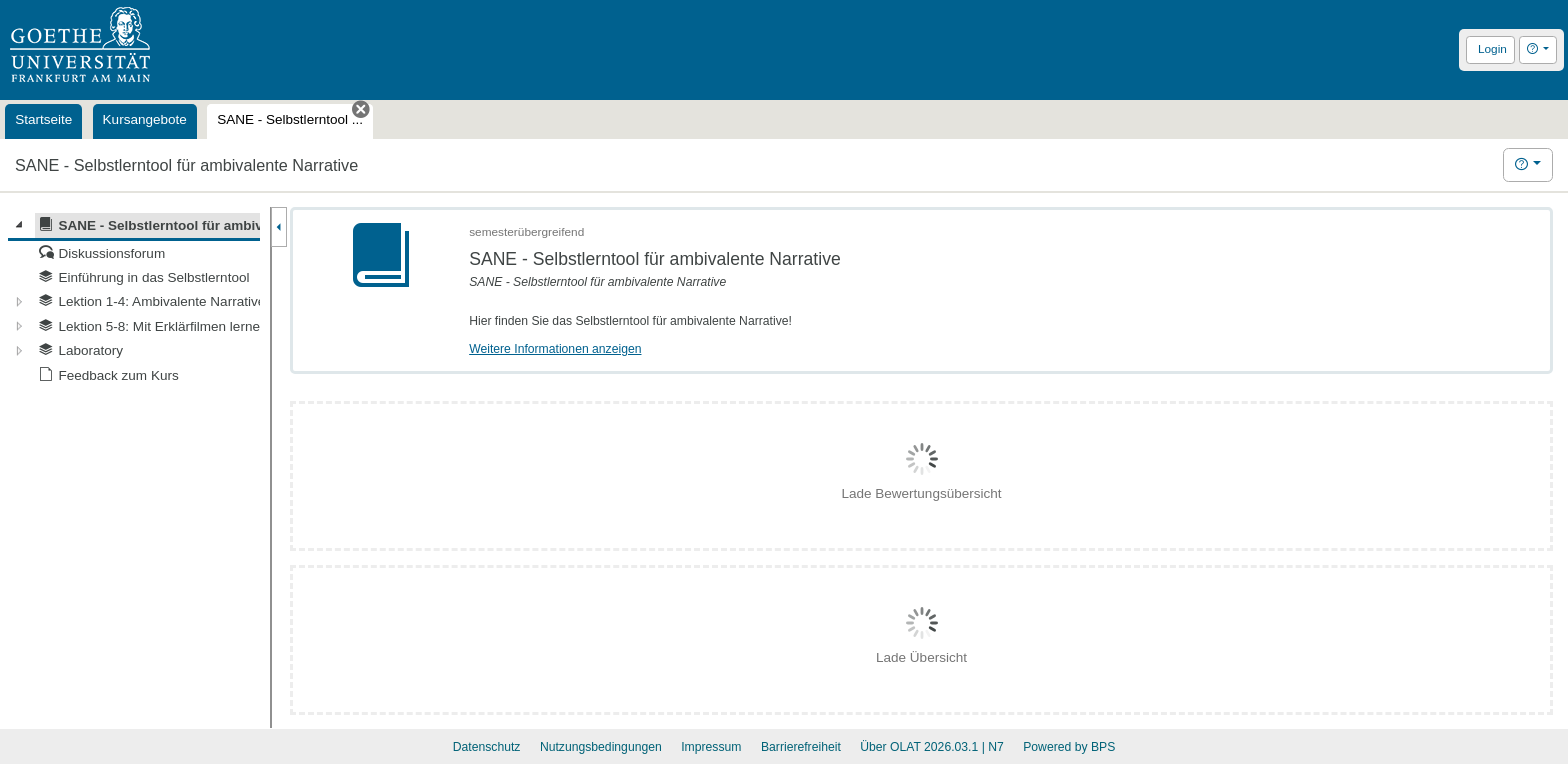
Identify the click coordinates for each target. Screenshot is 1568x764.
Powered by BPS (1069, 747)
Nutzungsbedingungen (601, 747)
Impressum (711, 747)
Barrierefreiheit (801, 747)
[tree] (134, 300)
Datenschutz (487, 747)
